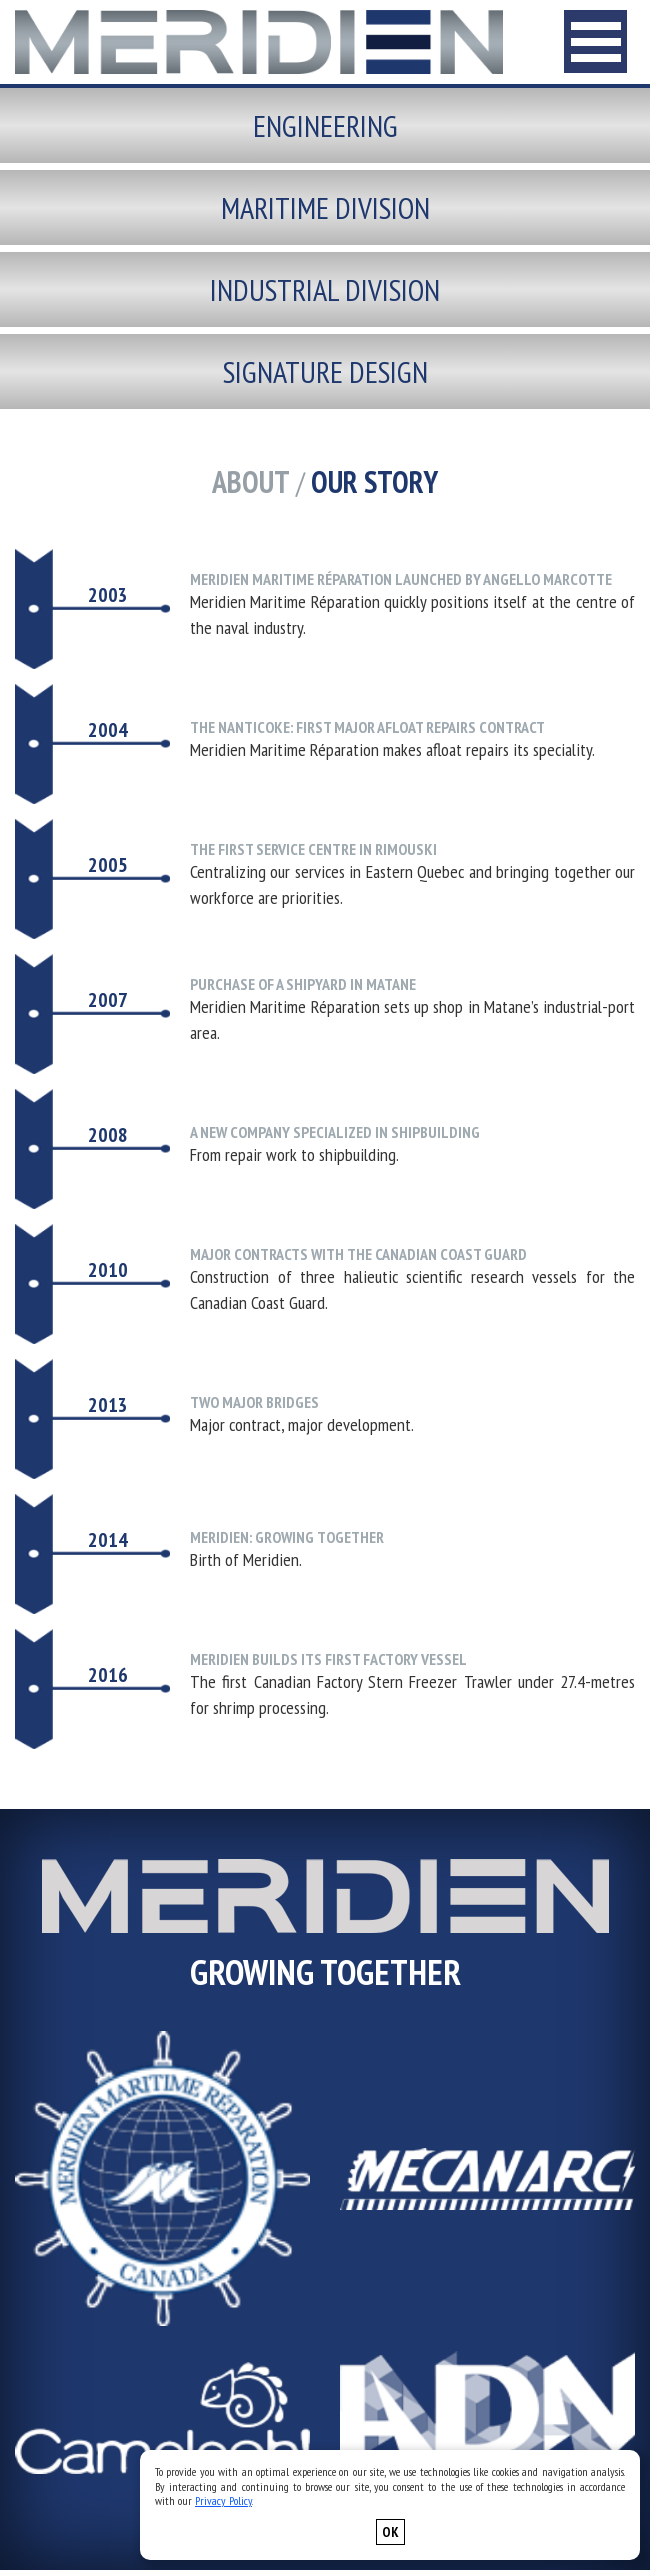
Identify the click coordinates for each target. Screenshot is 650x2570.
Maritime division (325, 207)
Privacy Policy (223, 2500)
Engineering (325, 125)
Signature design (325, 371)
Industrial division (325, 289)
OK (390, 2532)
